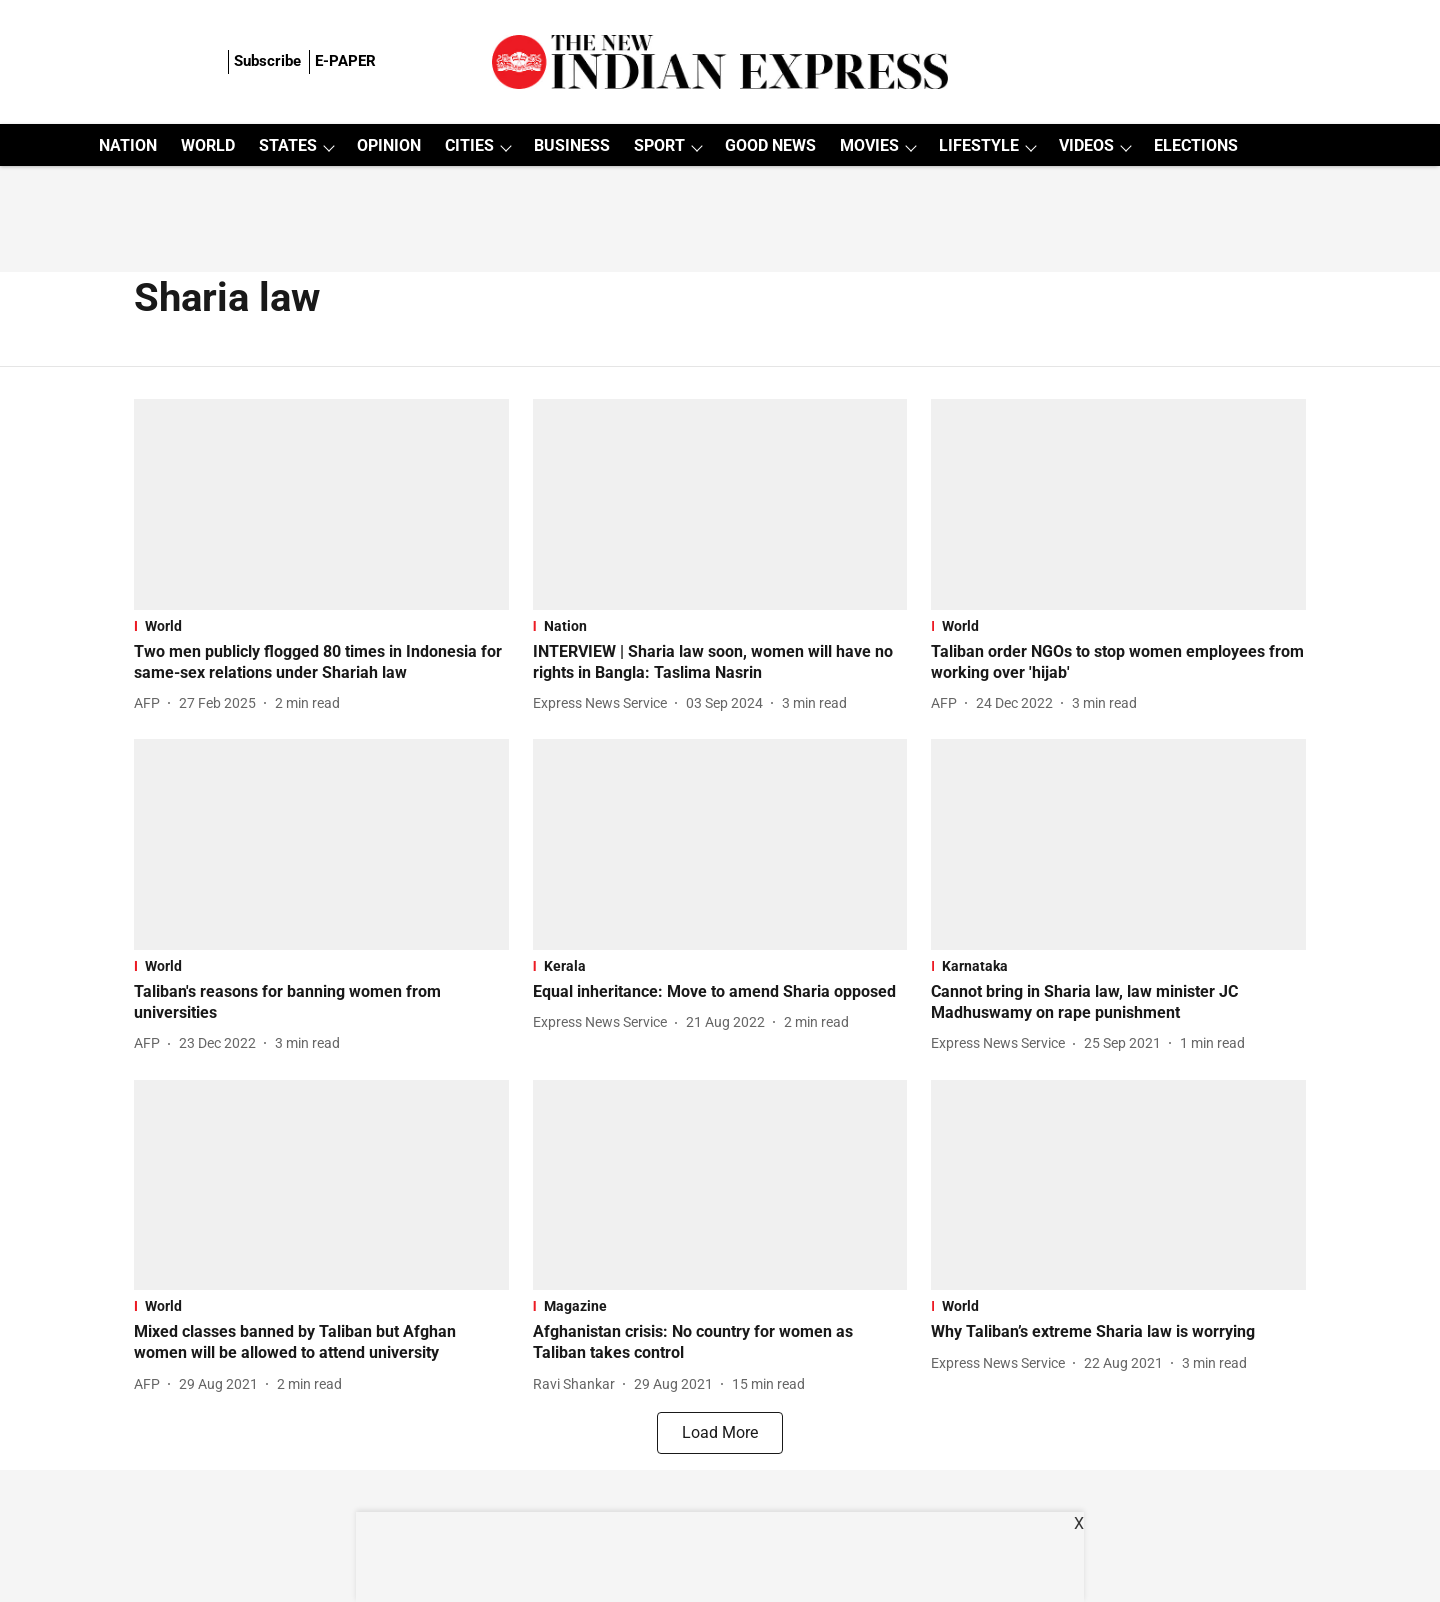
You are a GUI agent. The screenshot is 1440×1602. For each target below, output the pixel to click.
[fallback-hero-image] (321, 504)
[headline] (321, 663)
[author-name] (151, 703)
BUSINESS (572, 145)
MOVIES (869, 145)
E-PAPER (345, 61)
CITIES (469, 145)
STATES (288, 145)
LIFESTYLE (979, 145)
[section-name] (321, 626)
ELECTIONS (1196, 145)
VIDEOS (1086, 145)
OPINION (389, 145)
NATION (128, 145)
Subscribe (267, 61)
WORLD (208, 145)
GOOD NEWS (770, 145)
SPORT (659, 145)
